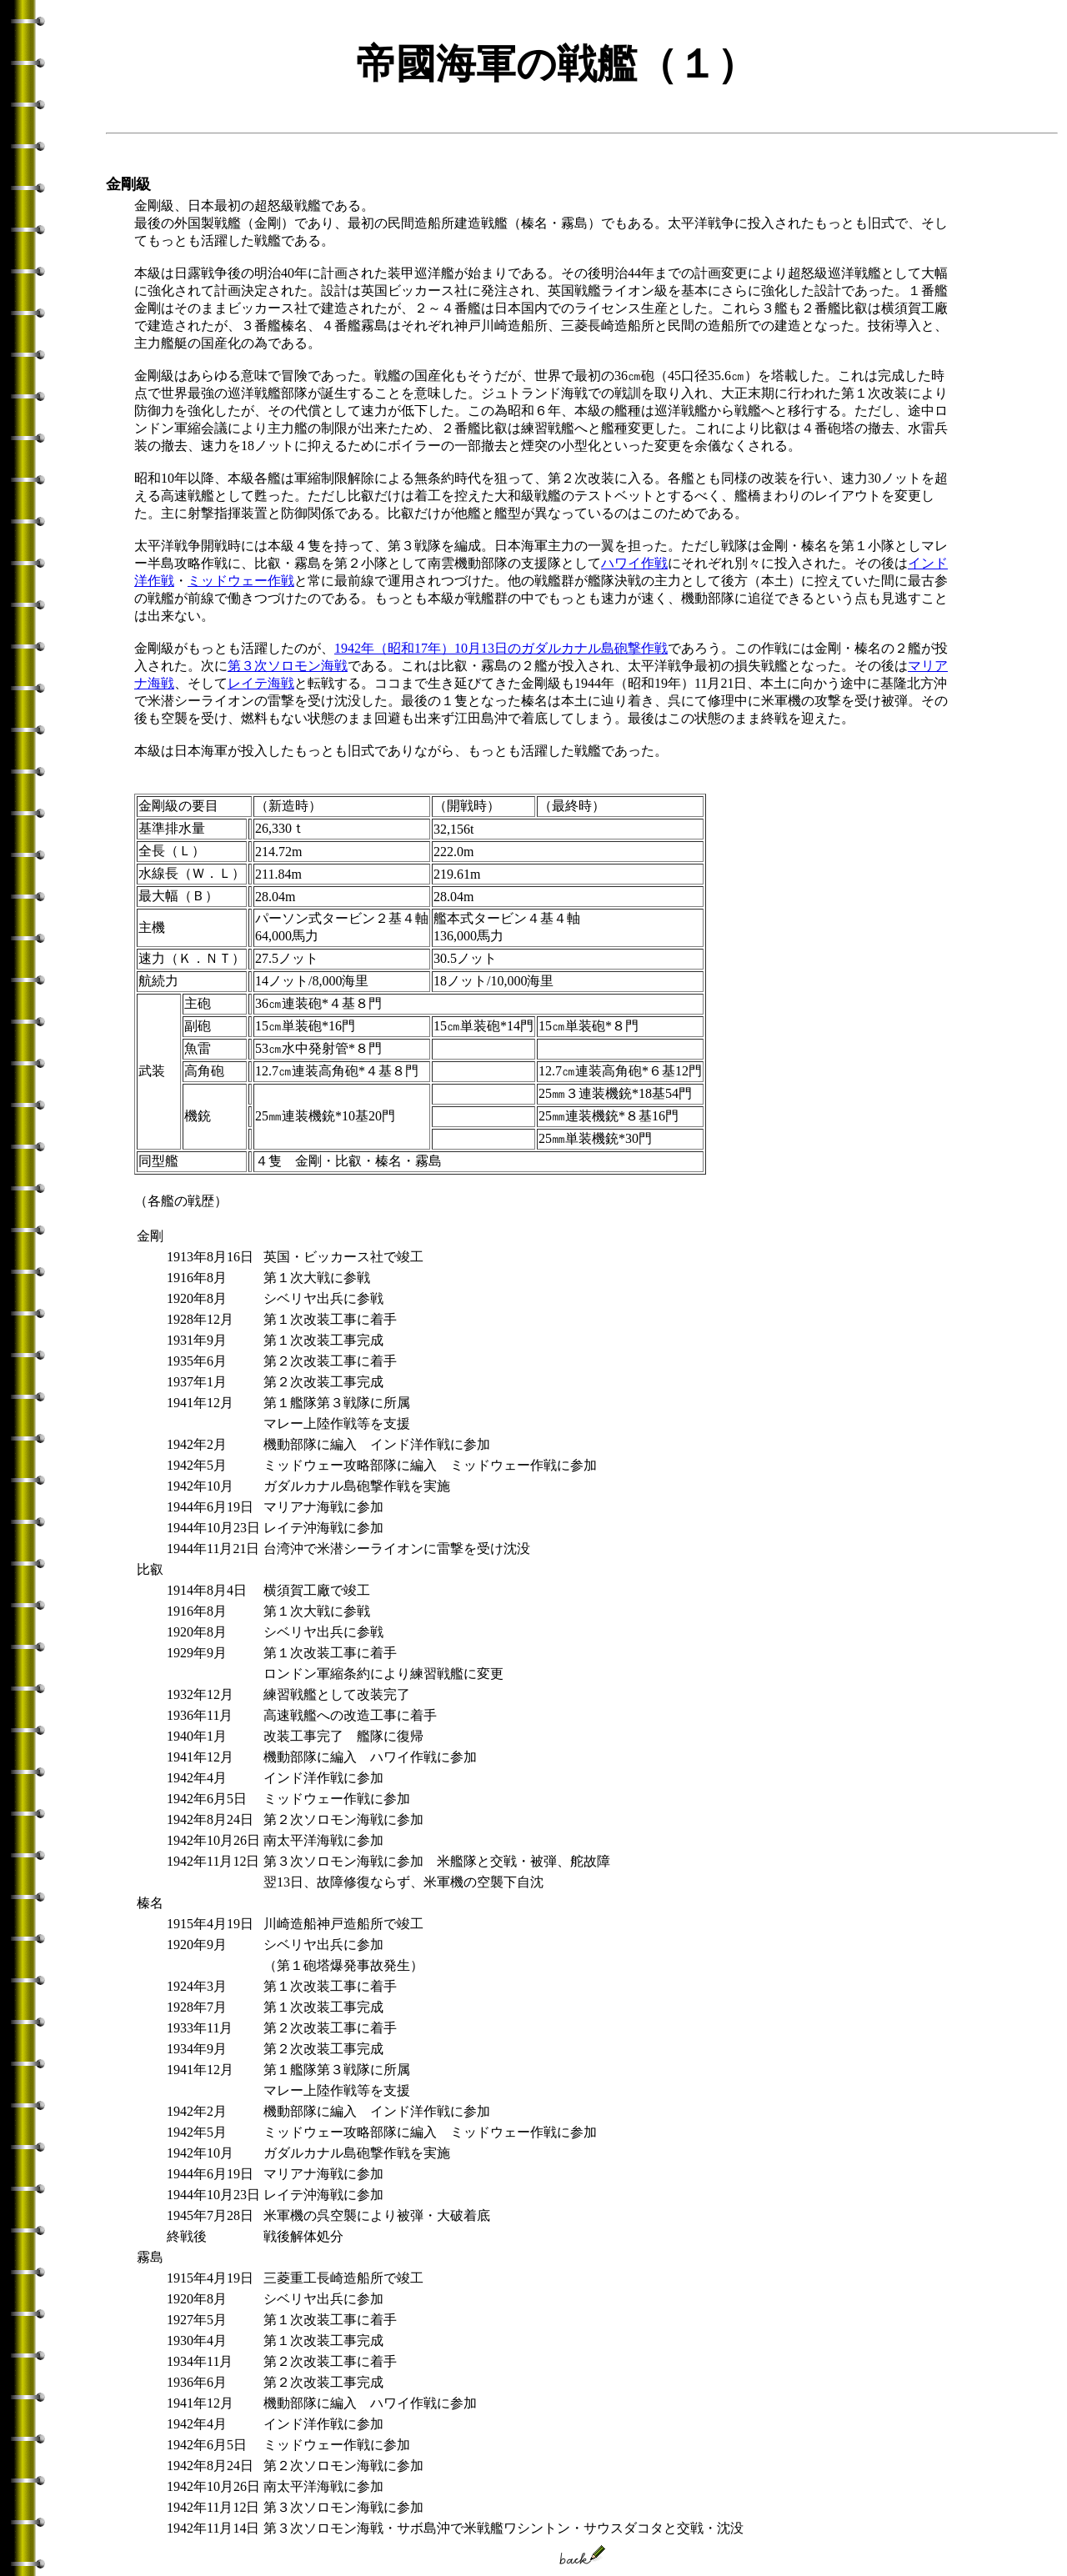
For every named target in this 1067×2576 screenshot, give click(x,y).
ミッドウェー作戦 (241, 581)
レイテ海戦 (261, 683)
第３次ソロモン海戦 (288, 666)
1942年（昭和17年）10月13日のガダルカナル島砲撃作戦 (501, 648)
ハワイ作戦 (634, 563)
